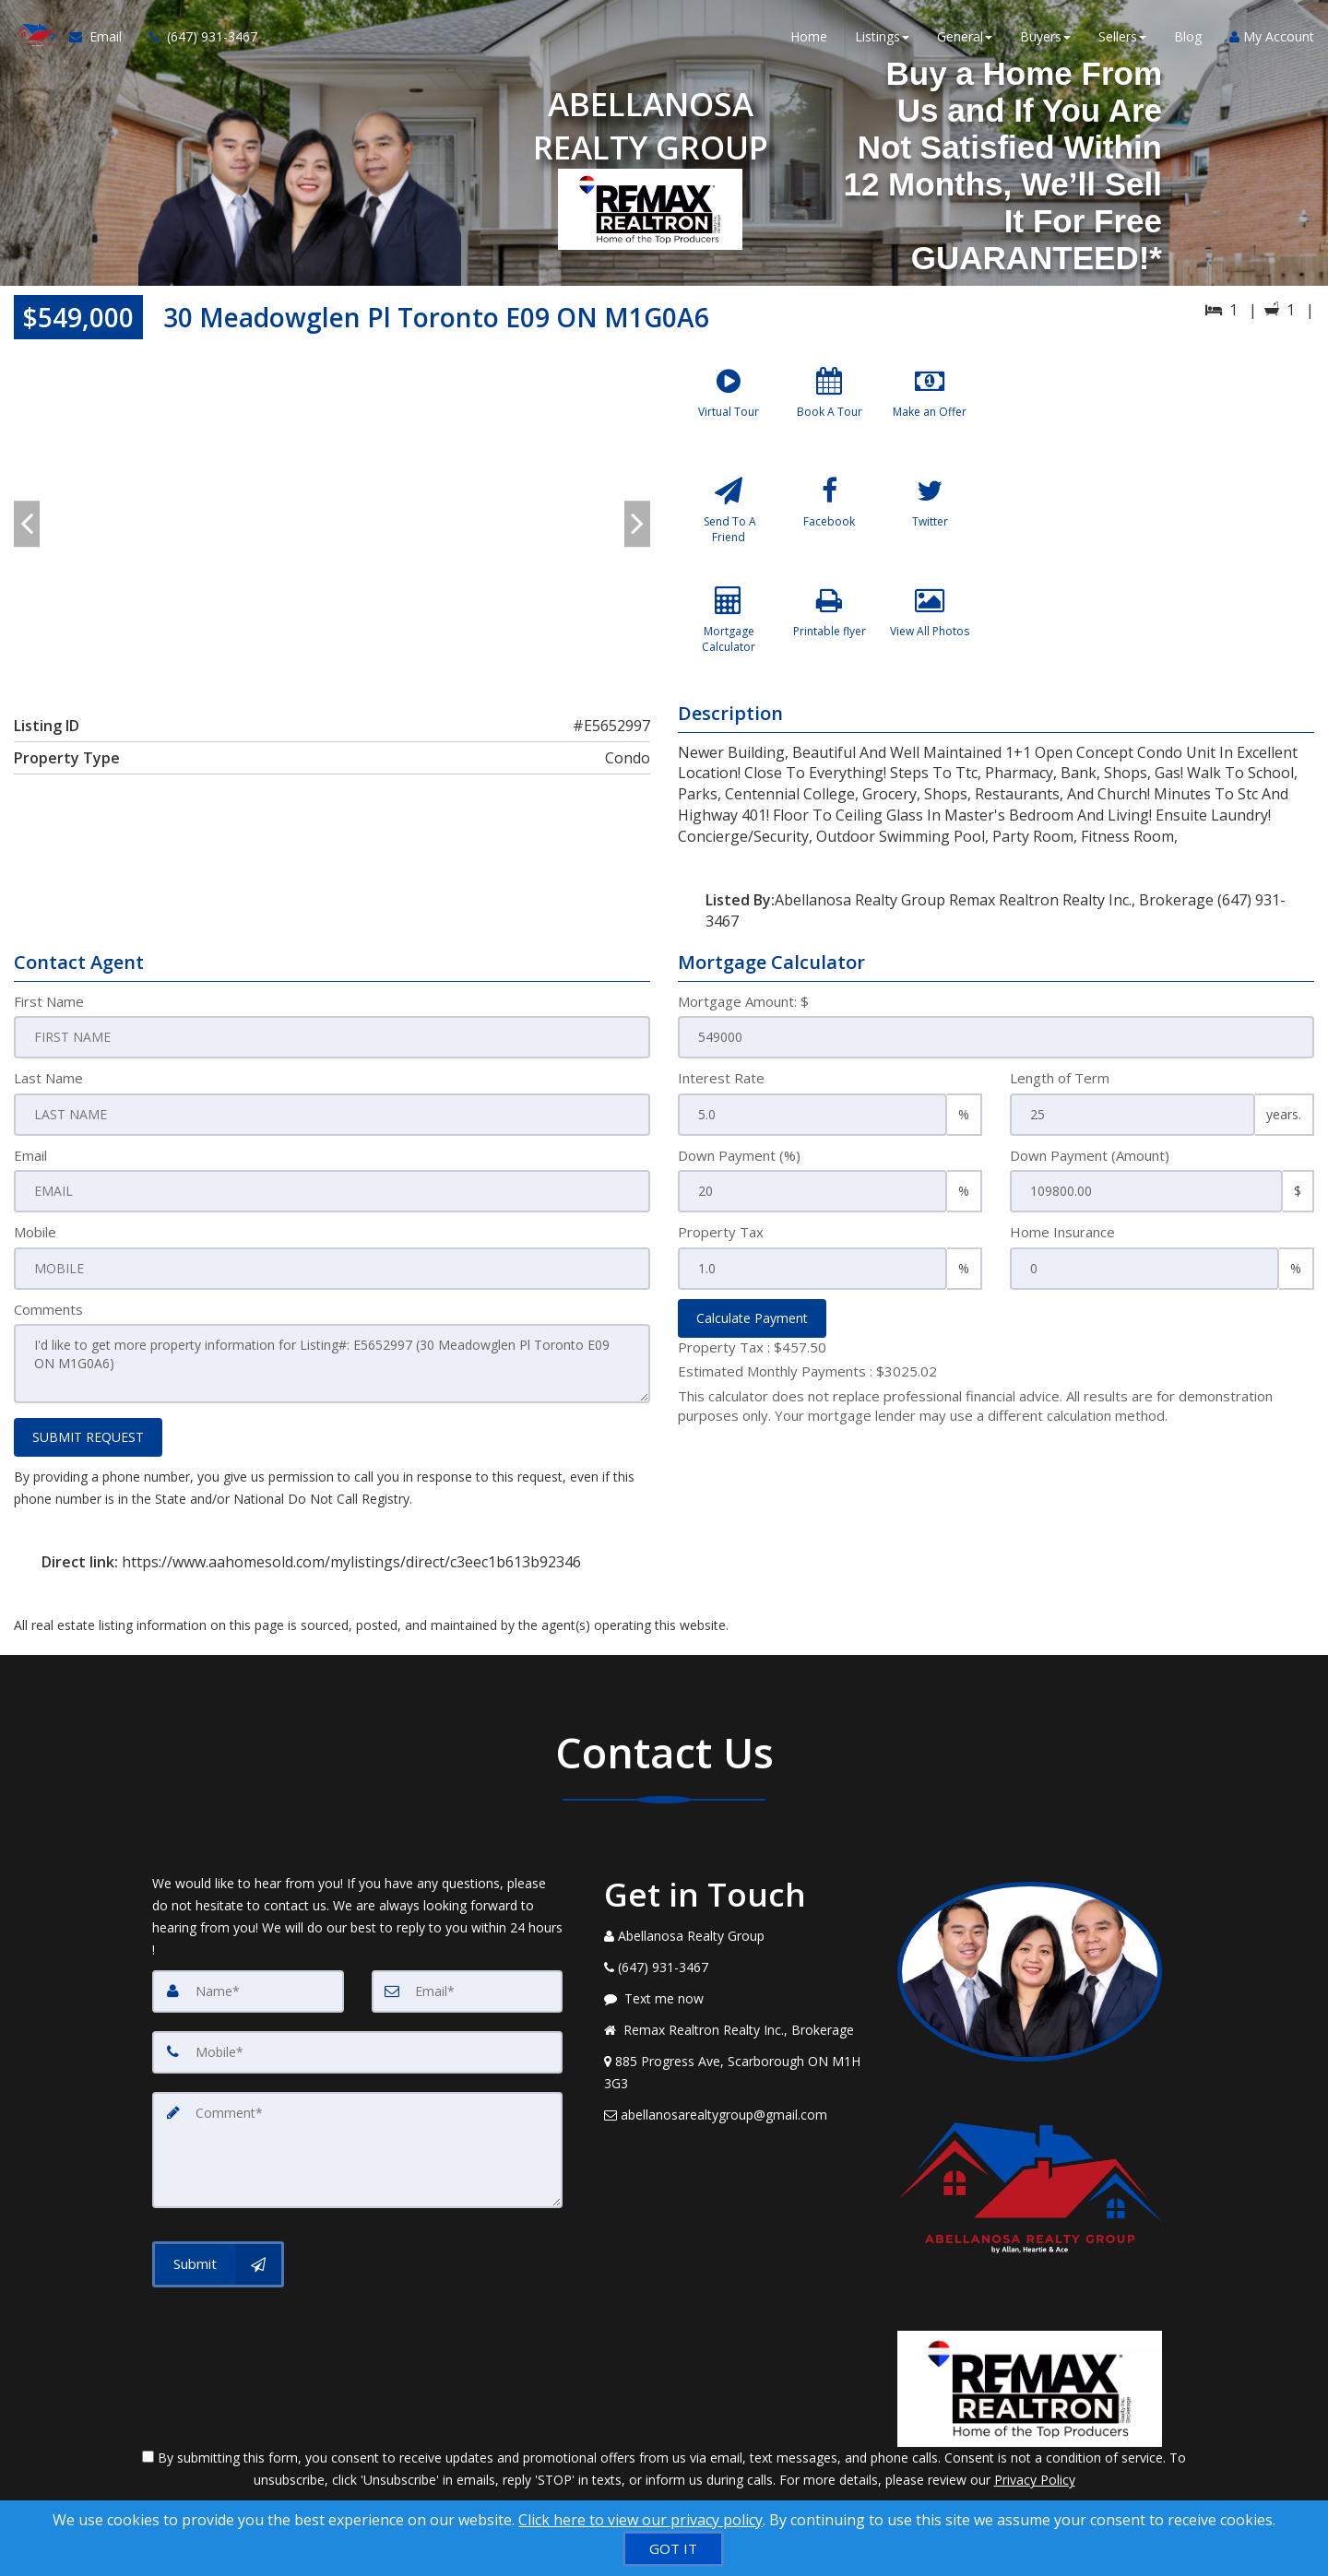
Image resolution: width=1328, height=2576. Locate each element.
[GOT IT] (673, 2549)
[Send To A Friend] (728, 522)
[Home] (34, 37)
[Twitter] (929, 522)
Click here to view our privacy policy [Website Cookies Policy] (640, 2520)
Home (808, 36)
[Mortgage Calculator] (728, 632)
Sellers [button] (1122, 36)
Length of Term (1059, 1078)
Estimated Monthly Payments (807, 1371)
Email (30, 1155)
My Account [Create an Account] (1271, 36)
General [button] (964, 36)
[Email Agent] (102, 37)
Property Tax (721, 1232)
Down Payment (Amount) (1089, 1155)
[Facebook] (829, 522)
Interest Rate (721, 1078)
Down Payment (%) (739, 1155)
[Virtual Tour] (728, 413)
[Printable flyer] (829, 632)
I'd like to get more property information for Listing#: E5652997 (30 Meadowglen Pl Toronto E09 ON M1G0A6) (332, 1363)
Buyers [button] (1045, 36)
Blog (1188, 36)
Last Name (48, 1078)
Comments (48, 1309)
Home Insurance (1062, 1232)
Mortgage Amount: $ (743, 1001)
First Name (49, 1001)
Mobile (35, 1232)
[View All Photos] (929, 632)
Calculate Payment (752, 1318)
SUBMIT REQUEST (88, 1437)
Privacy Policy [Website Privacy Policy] (1034, 2479)
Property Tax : (752, 1347)
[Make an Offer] (929, 413)
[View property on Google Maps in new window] (1160, 496)
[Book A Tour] (829, 413)
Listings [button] (882, 36)
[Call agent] (196, 37)
